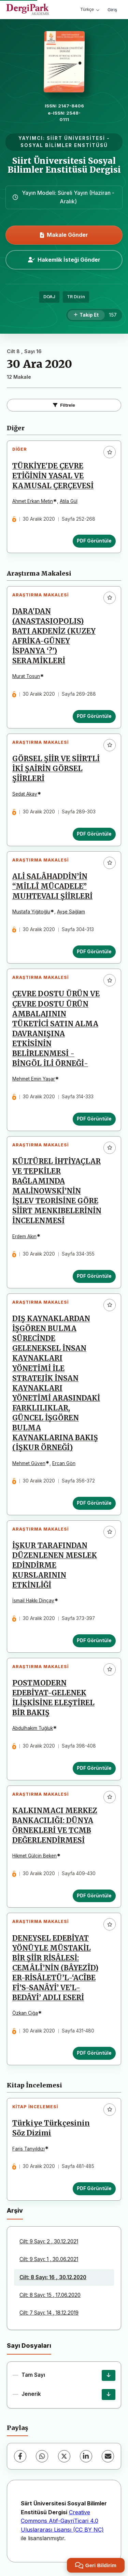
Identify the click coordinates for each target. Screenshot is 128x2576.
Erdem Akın (24, 1236)
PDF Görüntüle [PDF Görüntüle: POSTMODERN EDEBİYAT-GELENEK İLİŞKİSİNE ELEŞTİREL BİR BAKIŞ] (94, 1768)
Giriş (112, 9)
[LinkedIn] (86, 2456)
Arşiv (15, 2210)
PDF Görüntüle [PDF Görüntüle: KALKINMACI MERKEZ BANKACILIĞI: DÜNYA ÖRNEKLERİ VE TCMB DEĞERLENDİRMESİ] (94, 1895)
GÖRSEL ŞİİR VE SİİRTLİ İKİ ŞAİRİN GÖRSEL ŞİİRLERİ (56, 768)
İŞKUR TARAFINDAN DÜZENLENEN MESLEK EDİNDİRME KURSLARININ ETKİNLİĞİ (54, 1565)
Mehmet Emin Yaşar (33, 1079)
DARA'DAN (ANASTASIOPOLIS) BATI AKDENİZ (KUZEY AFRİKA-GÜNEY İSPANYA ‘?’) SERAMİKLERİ (54, 636)
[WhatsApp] (42, 2456)
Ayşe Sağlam (71, 911)
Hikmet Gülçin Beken (34, 1855)
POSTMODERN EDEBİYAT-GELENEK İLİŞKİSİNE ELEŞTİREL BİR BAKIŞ (53, 1698)
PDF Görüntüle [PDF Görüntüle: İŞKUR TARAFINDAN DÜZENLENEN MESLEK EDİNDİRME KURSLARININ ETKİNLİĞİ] (94, 1640)
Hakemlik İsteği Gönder (64, 259)
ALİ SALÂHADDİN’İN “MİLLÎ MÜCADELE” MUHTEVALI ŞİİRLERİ (52, 886)
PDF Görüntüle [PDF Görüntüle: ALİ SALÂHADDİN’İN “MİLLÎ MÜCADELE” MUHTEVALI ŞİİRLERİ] (94, 951)
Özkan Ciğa (25, 2013)
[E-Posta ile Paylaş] (108, 2456)
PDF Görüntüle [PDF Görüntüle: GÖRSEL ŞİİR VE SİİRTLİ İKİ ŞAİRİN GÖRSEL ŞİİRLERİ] (94, 834)
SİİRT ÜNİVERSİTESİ (76, 138)
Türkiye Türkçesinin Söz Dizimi (51, 2128)
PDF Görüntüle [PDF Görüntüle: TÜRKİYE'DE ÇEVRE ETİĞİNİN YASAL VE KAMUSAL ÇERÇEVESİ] (94, 541)
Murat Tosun (26, 676)
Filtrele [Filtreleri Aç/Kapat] (64, 405)
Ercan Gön (63, 1463)
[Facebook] (20, 2456)
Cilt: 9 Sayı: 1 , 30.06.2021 (48, 2259)
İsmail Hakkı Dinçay (33, 1600)
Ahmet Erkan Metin (32, 501)
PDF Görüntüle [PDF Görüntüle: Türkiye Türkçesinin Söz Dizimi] (94, 2188)
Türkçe (89, 9)
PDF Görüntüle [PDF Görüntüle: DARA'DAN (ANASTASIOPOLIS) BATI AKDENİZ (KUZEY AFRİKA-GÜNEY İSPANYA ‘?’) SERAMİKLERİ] (94, 716)
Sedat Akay (24, 794)
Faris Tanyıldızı (28, 2149)
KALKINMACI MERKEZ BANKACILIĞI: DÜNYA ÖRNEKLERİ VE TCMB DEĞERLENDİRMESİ (54, 1825)
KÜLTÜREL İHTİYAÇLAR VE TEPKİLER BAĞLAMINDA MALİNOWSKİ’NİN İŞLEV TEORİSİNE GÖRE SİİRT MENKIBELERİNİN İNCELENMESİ (56, 1191)
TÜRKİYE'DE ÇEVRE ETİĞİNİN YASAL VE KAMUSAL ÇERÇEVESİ (53, 476)
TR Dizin (76, 296)
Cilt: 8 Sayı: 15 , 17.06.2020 (50, 2295)
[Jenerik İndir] (108, 2394)
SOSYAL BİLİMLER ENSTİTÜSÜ (64, 145)
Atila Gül (68, 501)
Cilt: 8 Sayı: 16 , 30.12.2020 (52, 2277)
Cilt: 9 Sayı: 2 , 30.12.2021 (48, 2241)
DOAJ (49, 296)
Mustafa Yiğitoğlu (31, 911)
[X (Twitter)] (64, 2456)
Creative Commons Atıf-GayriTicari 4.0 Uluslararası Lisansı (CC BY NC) (62, 2521)
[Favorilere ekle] (109, 452)
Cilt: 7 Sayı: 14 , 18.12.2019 (49, 2313)
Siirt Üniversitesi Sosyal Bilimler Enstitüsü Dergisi (64, 165)
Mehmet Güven (28, 1463)
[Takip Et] (86, 315)
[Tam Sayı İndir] (108, 2375)
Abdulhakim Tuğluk (32, 1728)
